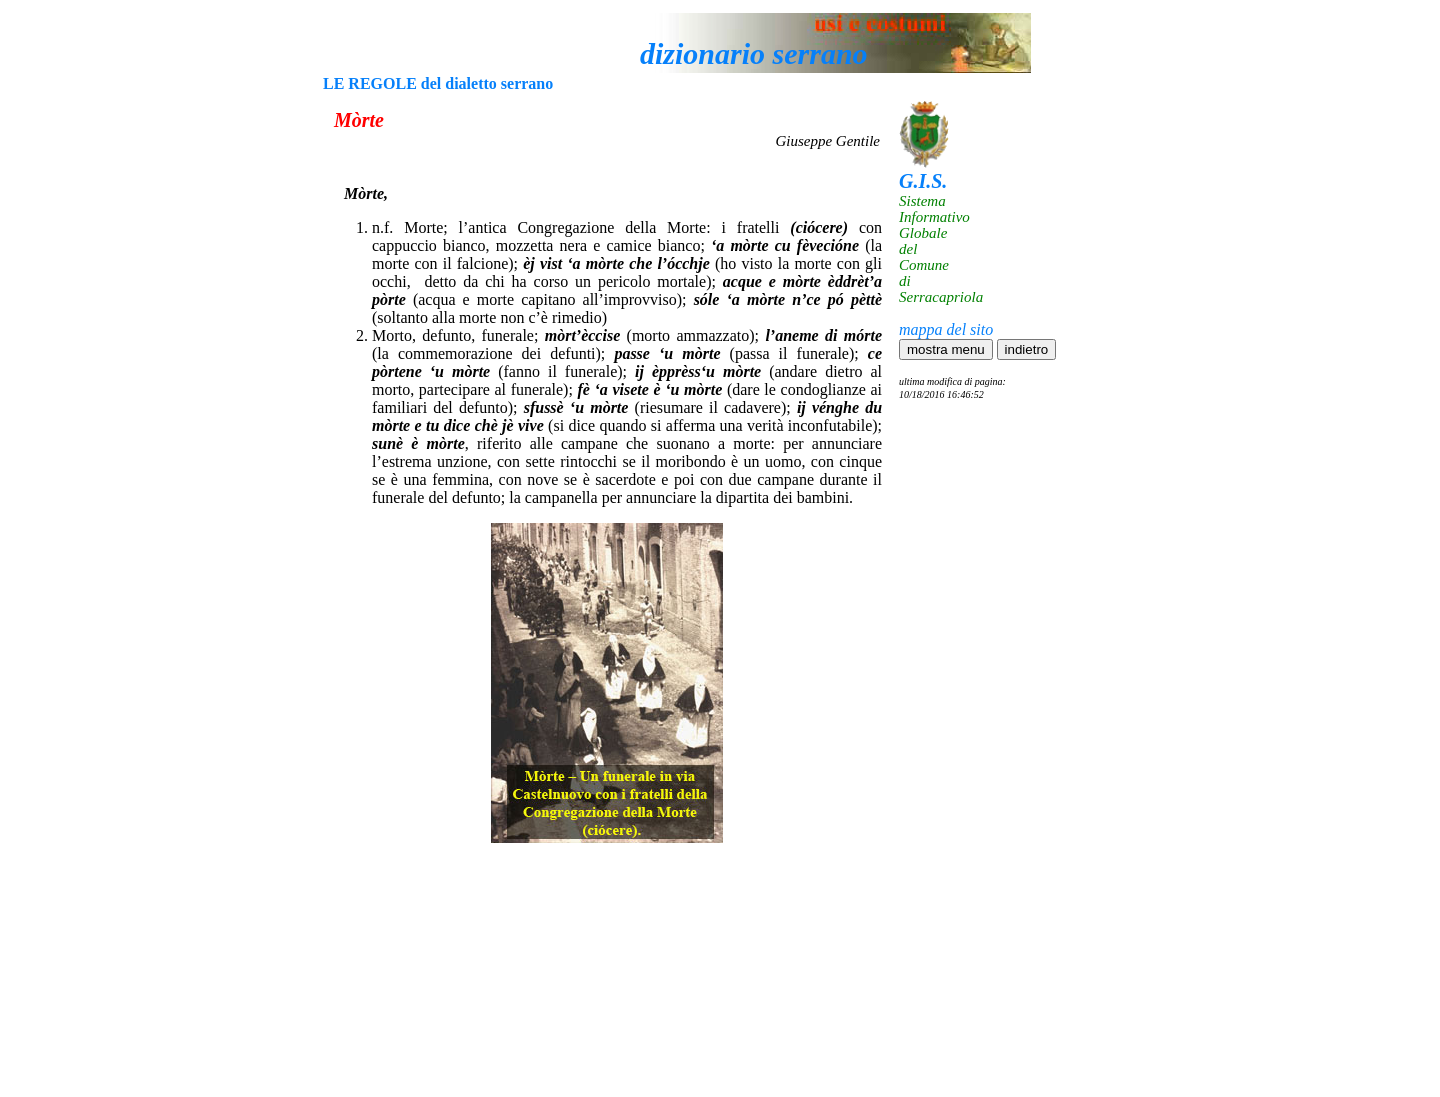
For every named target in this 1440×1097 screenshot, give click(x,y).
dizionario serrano (754, 53)
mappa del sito (946, 329)
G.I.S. (923, 181)
